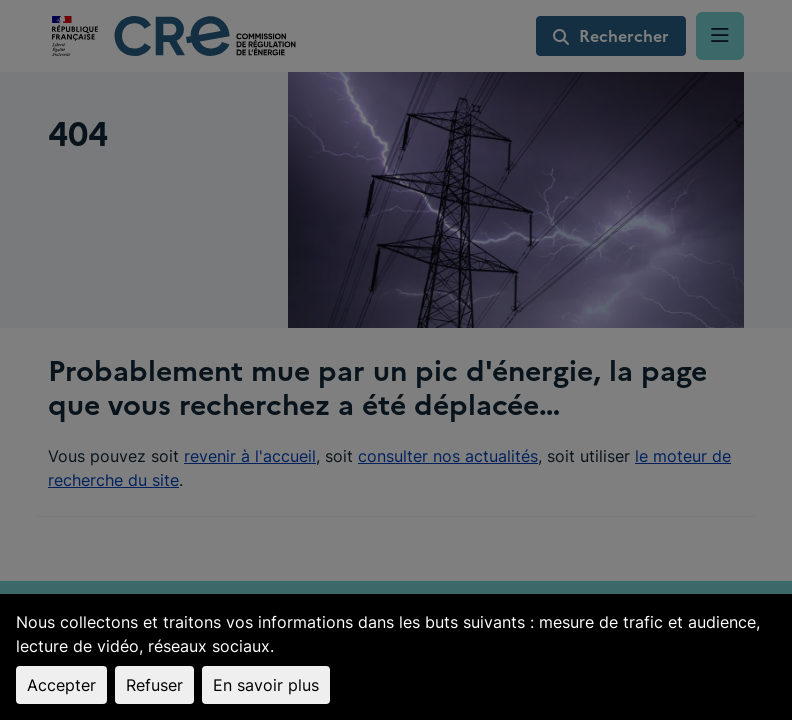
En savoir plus (266, 685)
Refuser (154, 685)
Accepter (61, 685)
